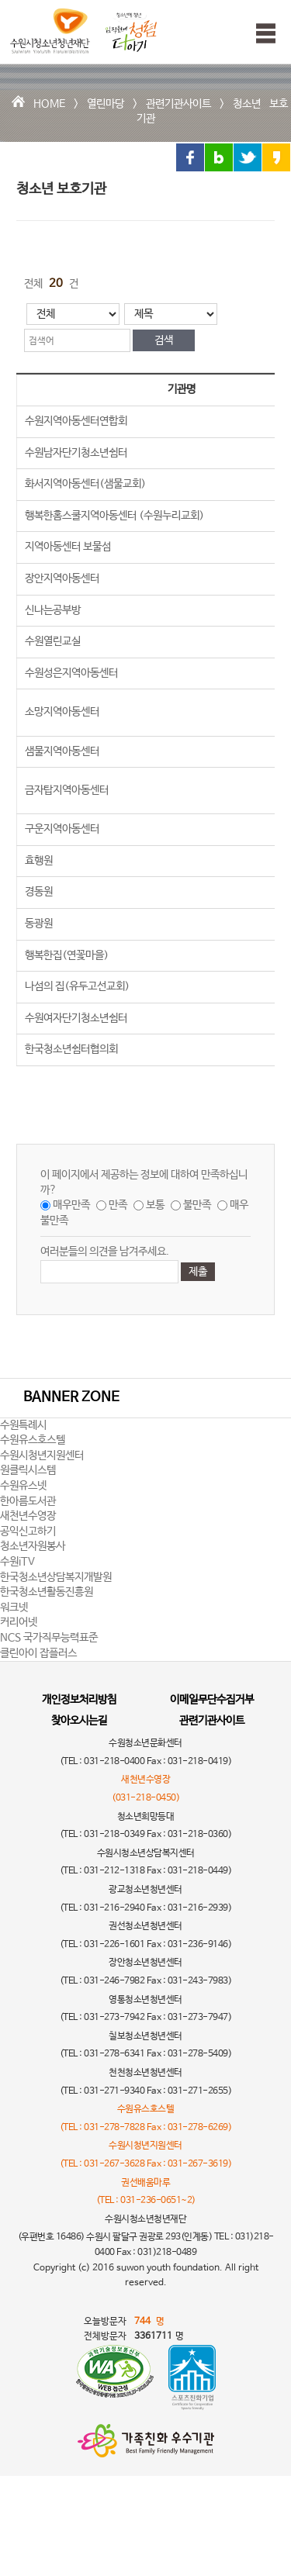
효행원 (39, 861)
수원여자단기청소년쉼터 (76, 1018)
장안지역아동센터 (62, 578)
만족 (118, 1205)
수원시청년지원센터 (42, 1455)
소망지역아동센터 (62, 712)
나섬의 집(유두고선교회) (77, 986)
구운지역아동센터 (62, 829)
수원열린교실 (53, 641)
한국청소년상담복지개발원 (56, 1577)
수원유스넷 (23, 1486)
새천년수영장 (28, 1516)
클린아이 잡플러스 (38, 1653)
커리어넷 (18, 1622)
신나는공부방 (53, 610)
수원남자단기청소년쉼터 (76, 453)
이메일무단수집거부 (212, 1700)
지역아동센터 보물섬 (68, 546)
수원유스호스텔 (32, 1440)
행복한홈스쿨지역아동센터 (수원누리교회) (114, 515)
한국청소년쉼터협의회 (71, 1049)
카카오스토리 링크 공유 (276, 157)
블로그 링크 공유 (219, 157)
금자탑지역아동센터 (67, 790)
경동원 (39, 892)
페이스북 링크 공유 (190, 157)
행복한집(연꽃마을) (67, 955)
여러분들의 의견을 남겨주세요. (104, 1251)
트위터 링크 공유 (248, 157)
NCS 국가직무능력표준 (49, 1638)
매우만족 (71, 1205)
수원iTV (17, 1562)
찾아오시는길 (79, 1720)
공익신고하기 (28, 1531)
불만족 (197, 1205)
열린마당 (105, 104)
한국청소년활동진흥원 (46, 1592)
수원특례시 (23, 1425)
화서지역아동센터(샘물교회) (85, 484)
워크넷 (14, 1607)
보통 (155, 1205)
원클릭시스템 (28, 1470)
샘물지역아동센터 (62, 751)
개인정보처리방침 (79, 1700)
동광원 (39, 923)
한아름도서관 (28, 1501)
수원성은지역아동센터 (71, 673)
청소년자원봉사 (32, 1546)
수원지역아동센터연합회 (76, 421)
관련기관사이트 (178, 104)
